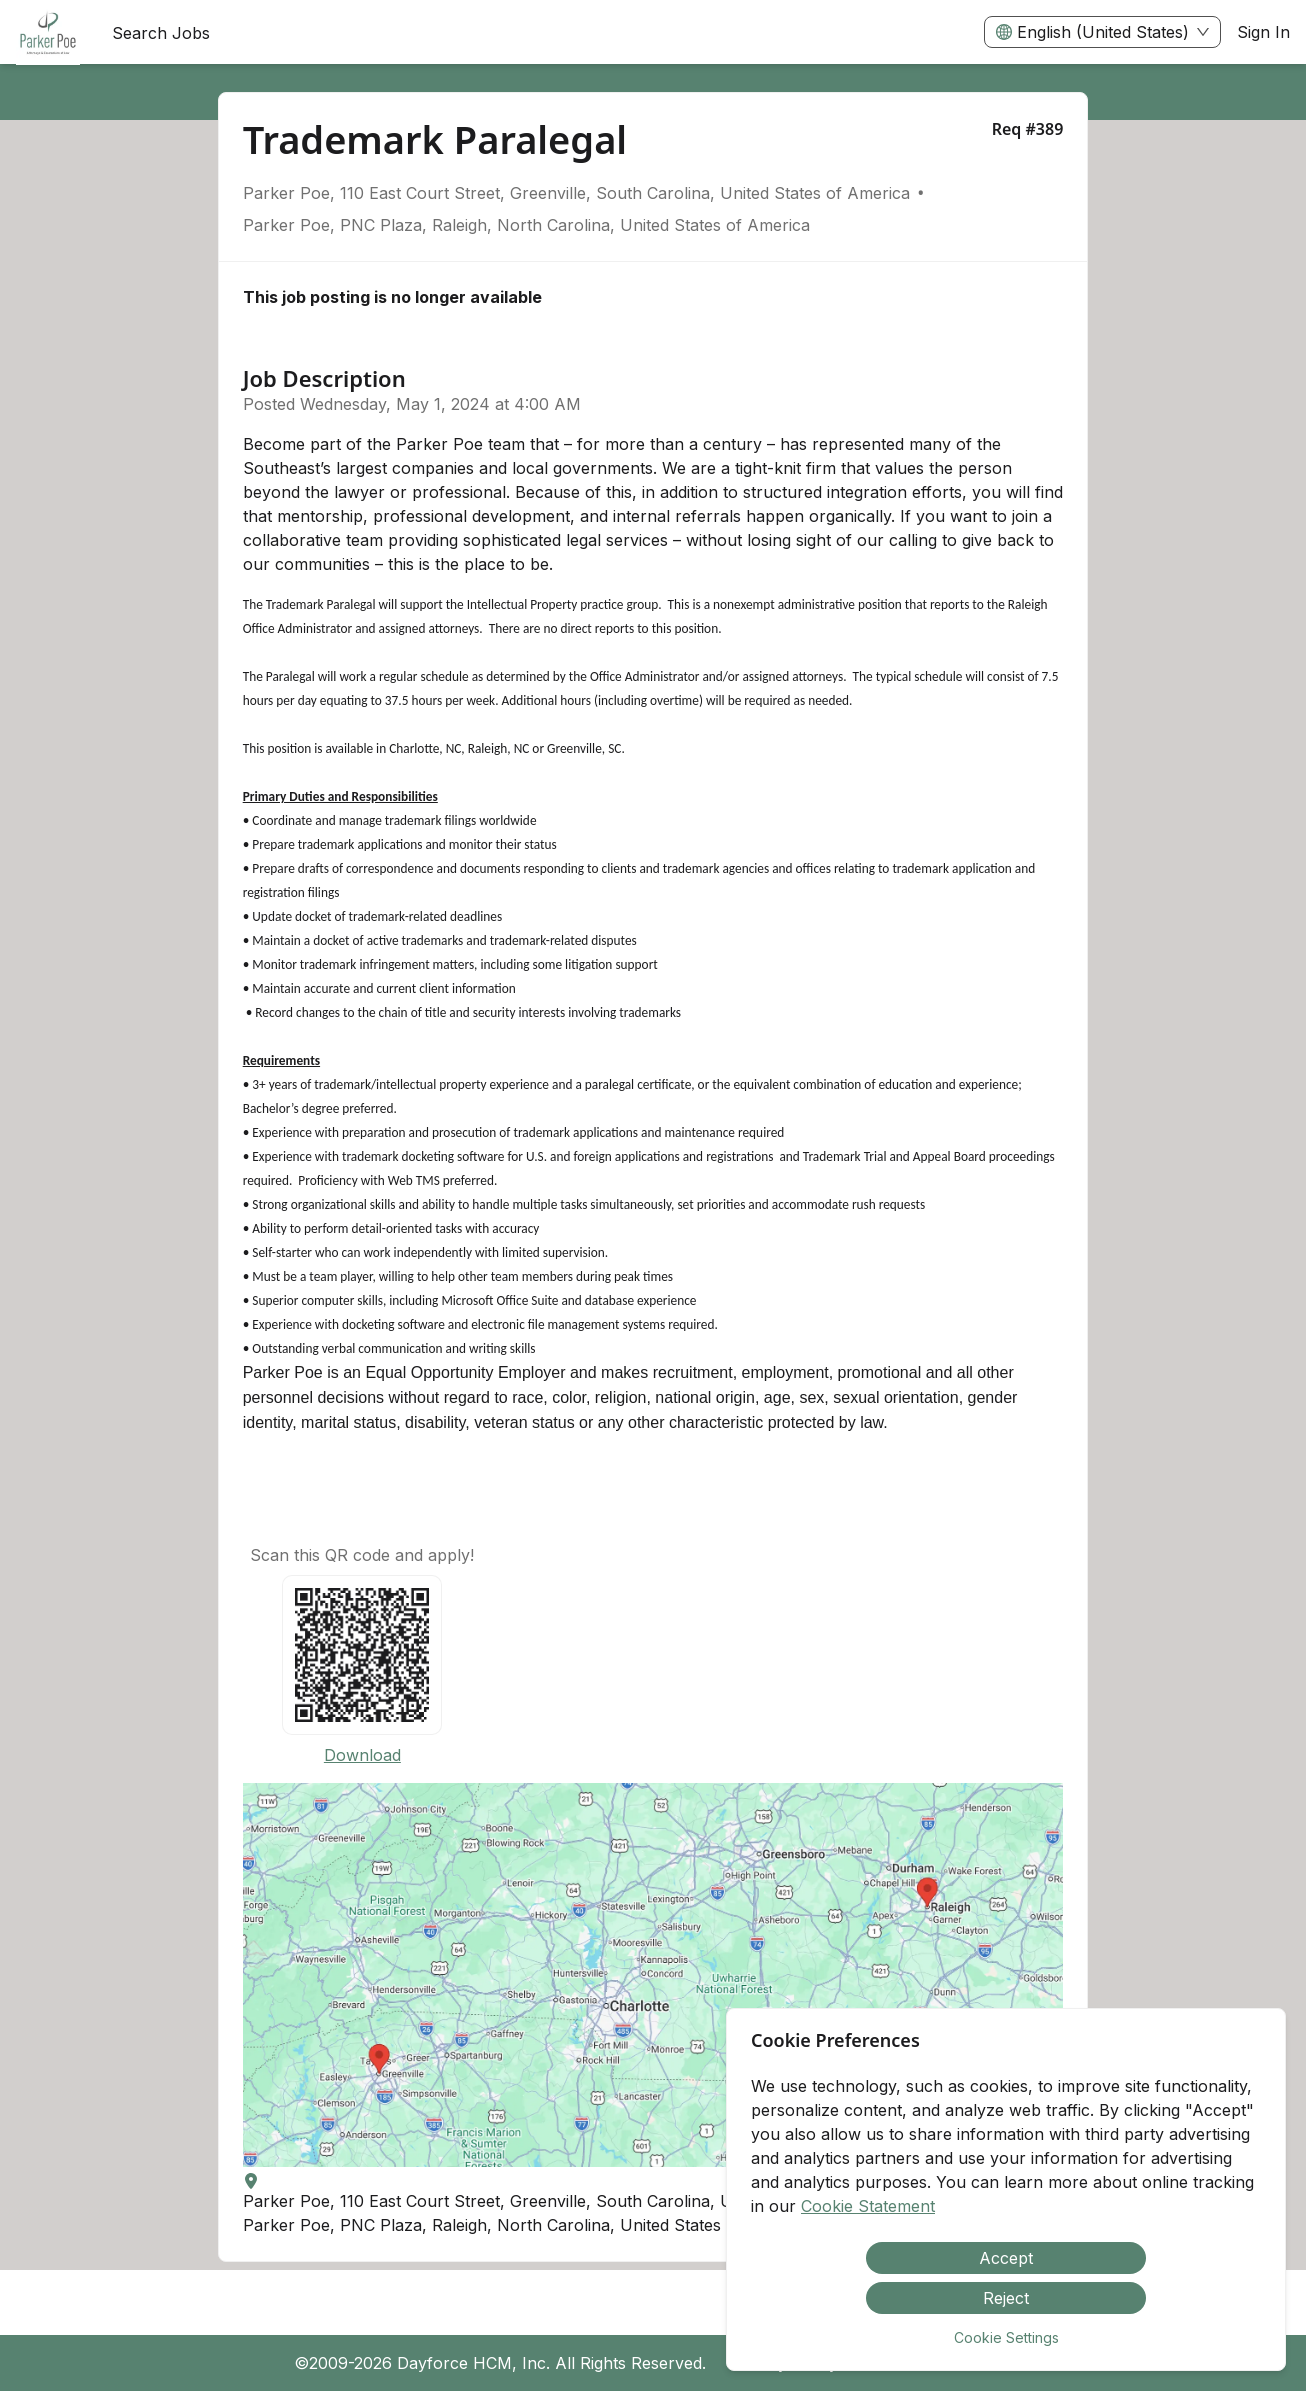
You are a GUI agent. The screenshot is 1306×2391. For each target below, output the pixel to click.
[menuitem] (48, 33)
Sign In (1263, 32)
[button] (653, 1975)
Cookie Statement (868, 2206)
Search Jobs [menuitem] (161, 33)
